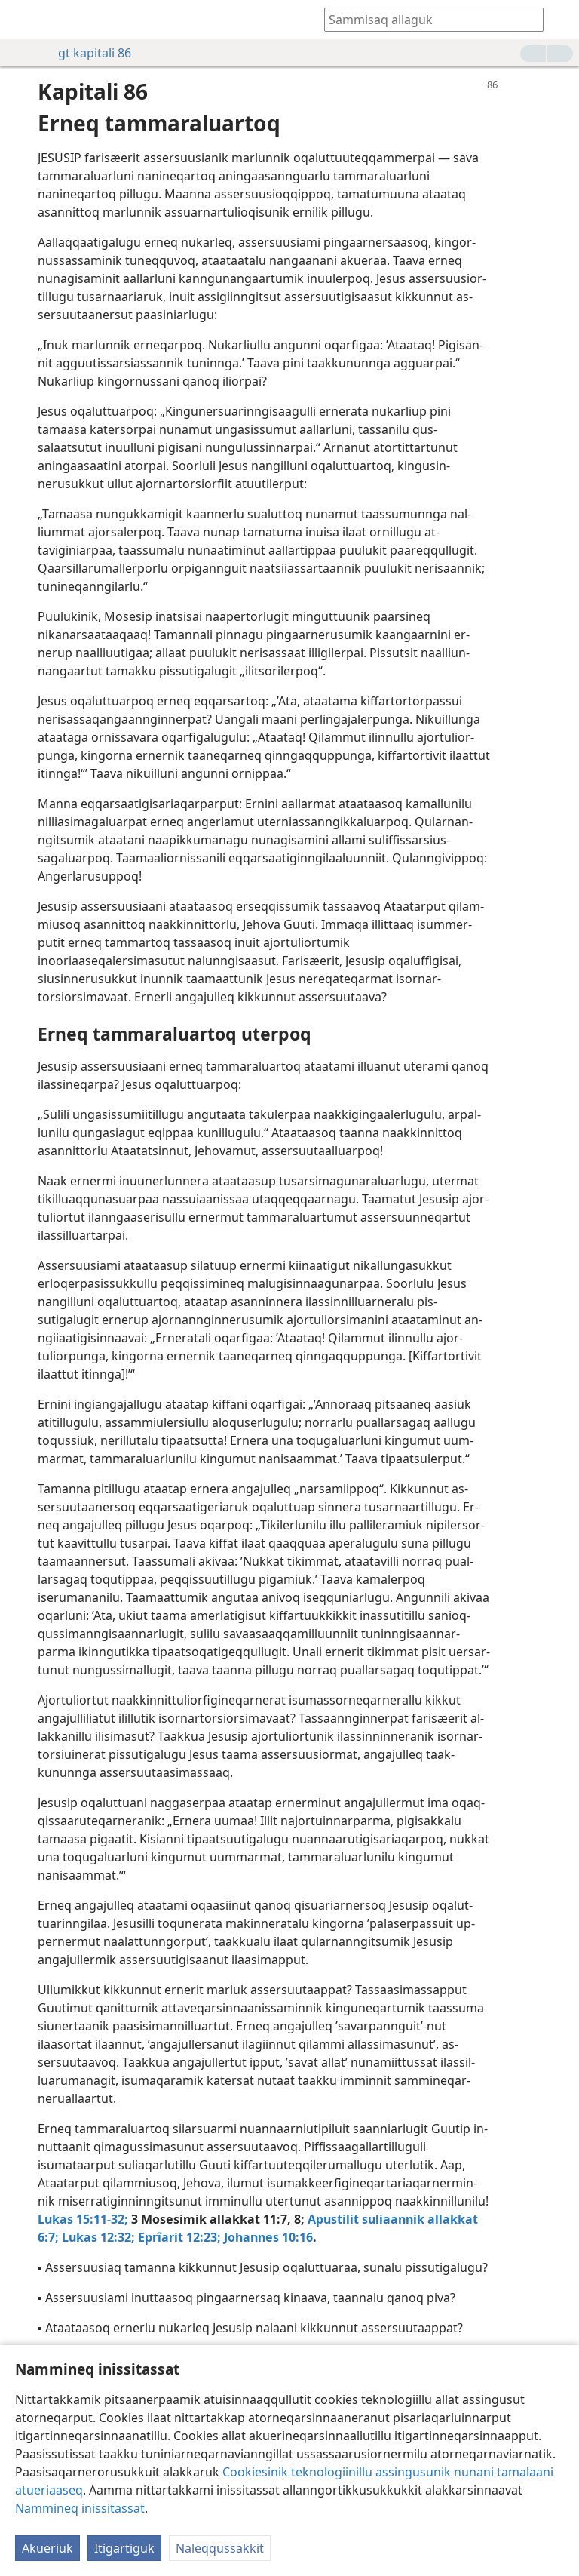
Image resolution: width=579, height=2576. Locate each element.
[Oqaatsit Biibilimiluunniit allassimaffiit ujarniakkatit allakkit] (427, 19)
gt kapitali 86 (87, 53)
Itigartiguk (124, 2548)
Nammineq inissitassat (80, 2508)
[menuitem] (22, 19)
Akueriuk (47, 2548)
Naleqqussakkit (220, 2548)
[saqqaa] (22, 19)
